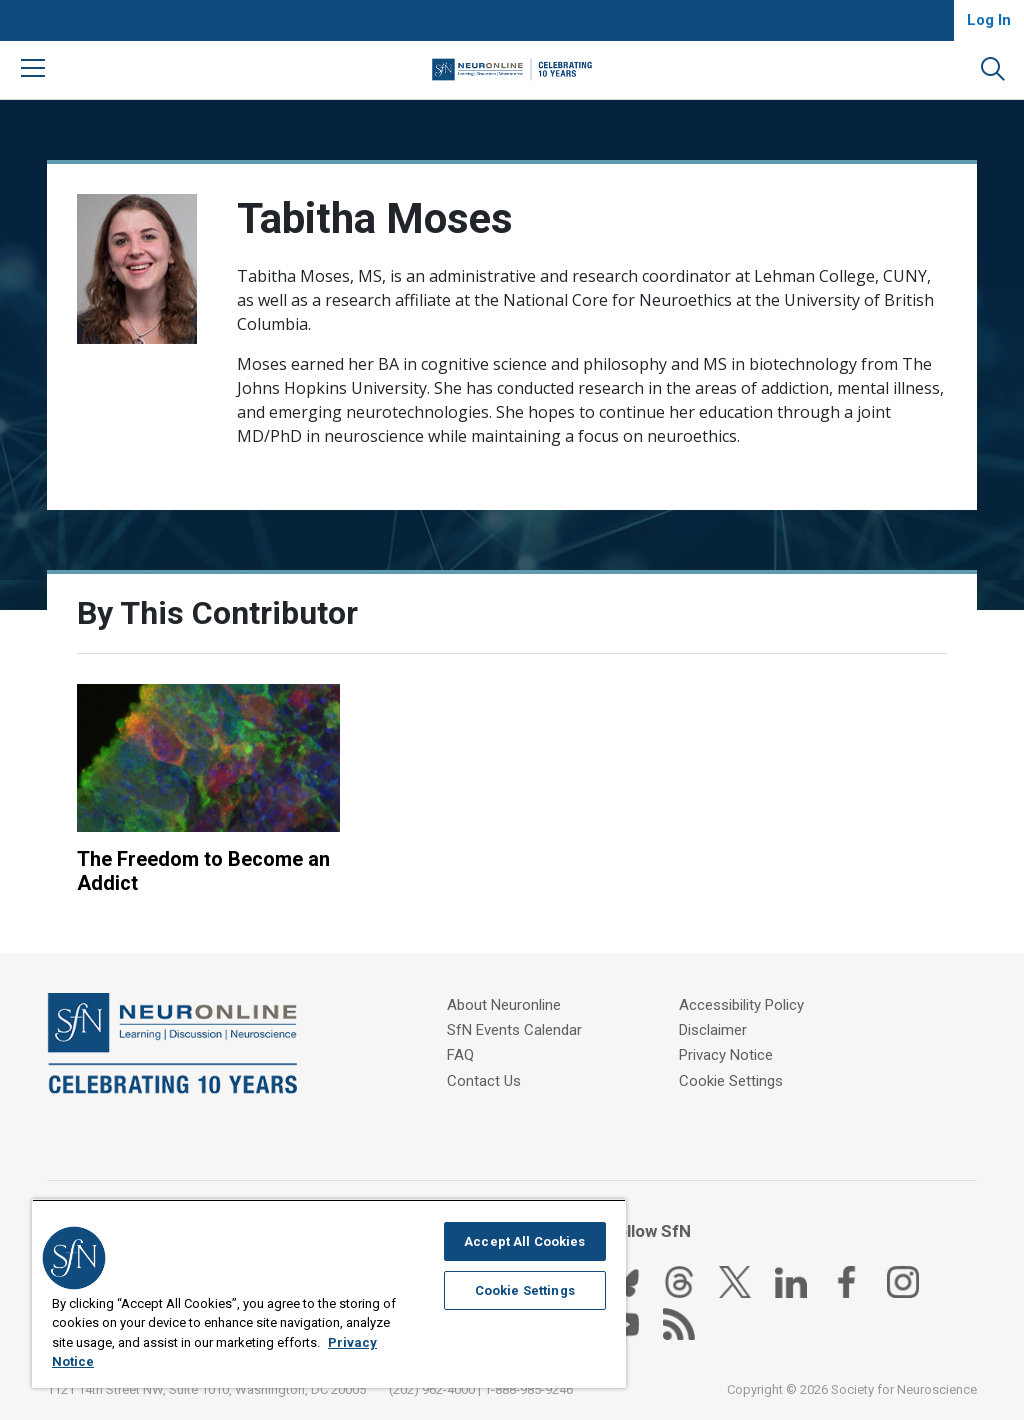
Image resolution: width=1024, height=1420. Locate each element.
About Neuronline (504, 1005)
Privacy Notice (726, 1055)
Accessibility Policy (741, 1005)
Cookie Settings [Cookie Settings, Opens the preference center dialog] (525, 1290)
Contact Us (484, 1080)
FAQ (460, 1055)
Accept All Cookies (524, 1241)
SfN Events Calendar (514, 1030)
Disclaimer (713, 1030)
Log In (989, 20)
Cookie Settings (731, 1080)
